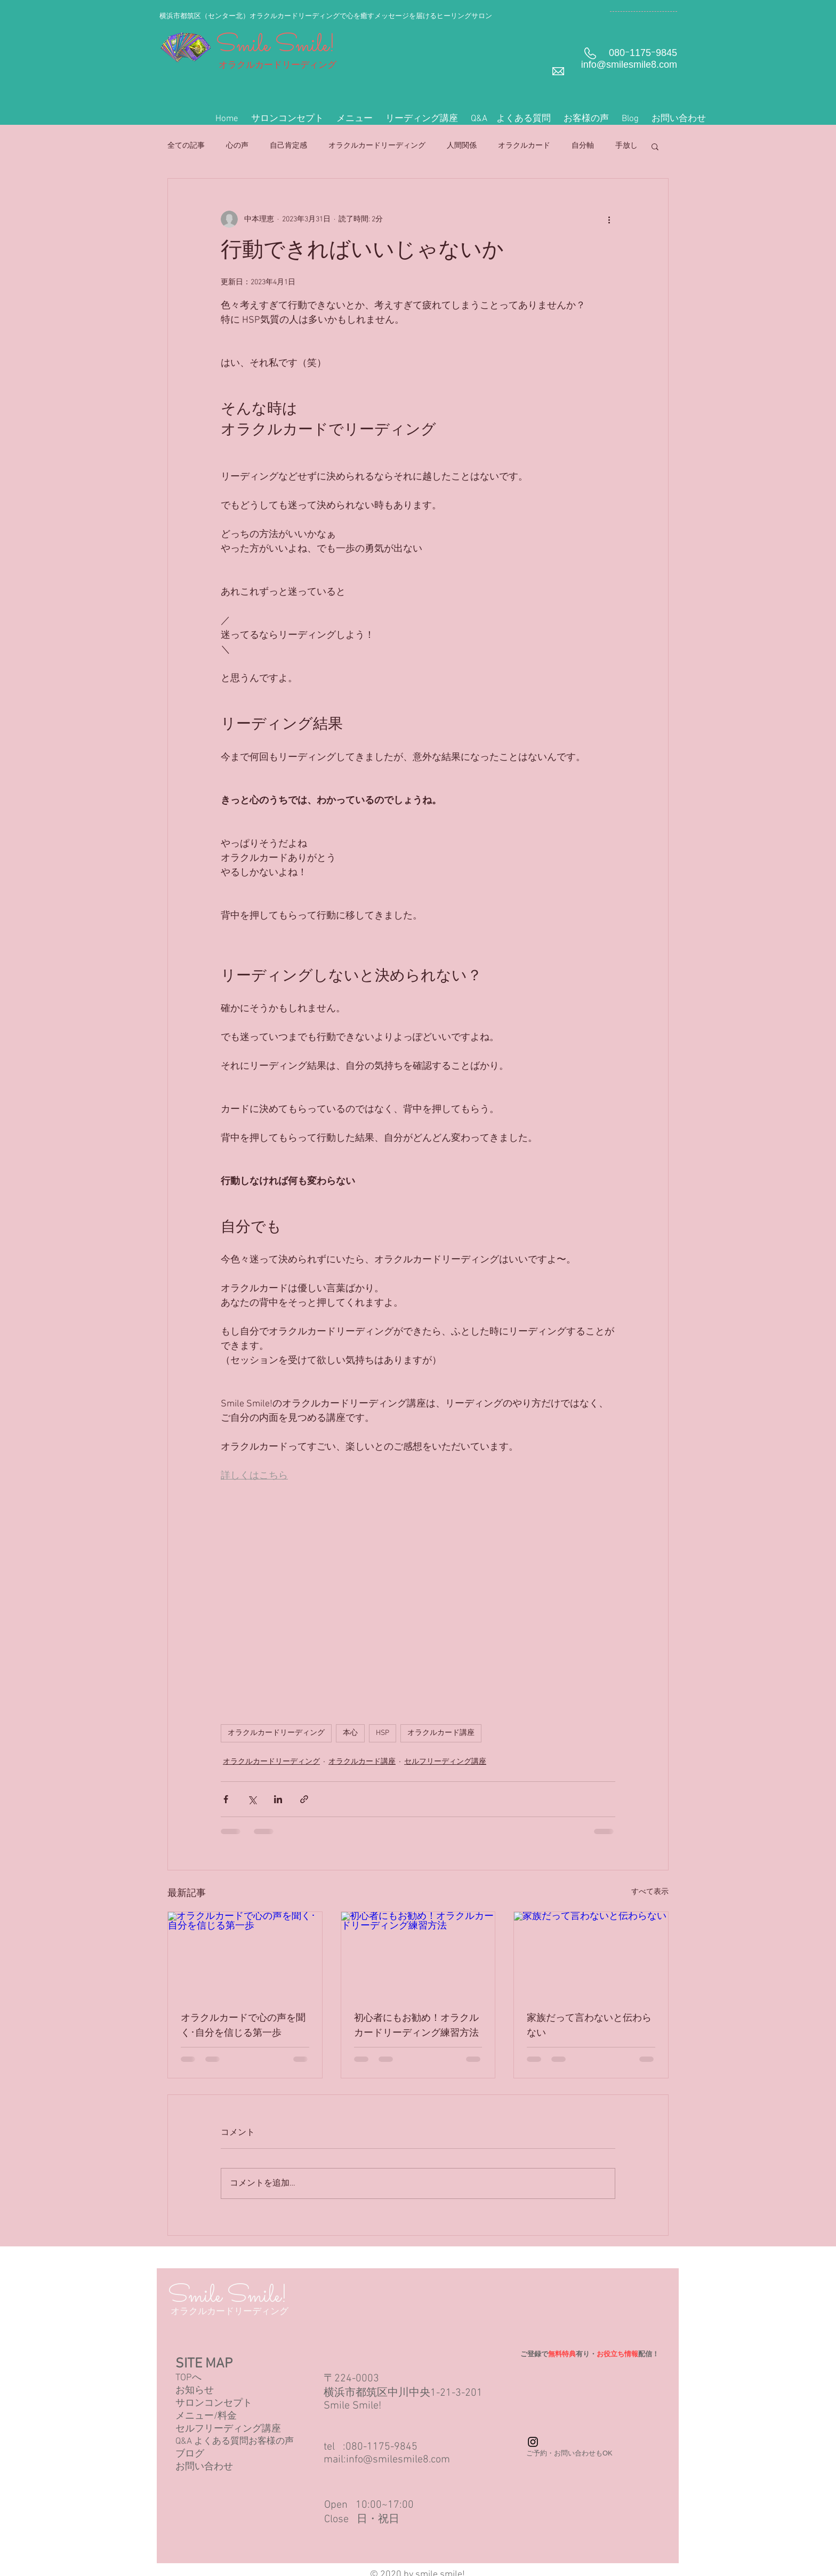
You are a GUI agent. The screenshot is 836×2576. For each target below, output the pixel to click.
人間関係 (462, 145)
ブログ (189, 2454)
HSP (382, 1733)
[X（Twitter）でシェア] (252, 1799)
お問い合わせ (204, 2467)
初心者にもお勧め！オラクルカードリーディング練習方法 (416, 2026)
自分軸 (583, 145)
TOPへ (188, 2377)
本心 (350, 1733)
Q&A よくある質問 (211, 2441)
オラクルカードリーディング (376, 145)
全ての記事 (186, 145)
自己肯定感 (288, 145)
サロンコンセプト (213, 2403)
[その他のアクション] (608, 219)
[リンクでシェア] (304, 1799)
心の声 (237, 145)
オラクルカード (524, 145)
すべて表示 (650, 1892)
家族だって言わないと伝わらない (589, 2026)
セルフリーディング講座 (445, 1761)
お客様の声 (271, 2441)
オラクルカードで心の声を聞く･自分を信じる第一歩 (243, 2026)
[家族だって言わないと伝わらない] (591, 1955)
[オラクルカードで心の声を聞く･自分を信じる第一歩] (245, 1955)
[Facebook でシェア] (226, 1799)
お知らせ (194, 2390)
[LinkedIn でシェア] (278, 1799)
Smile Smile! (275, 45)
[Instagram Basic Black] (533, 2442)
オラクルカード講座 (441, 1733)
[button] (354, 119)
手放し (626, 145)
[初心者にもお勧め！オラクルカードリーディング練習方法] (418, 1955)
